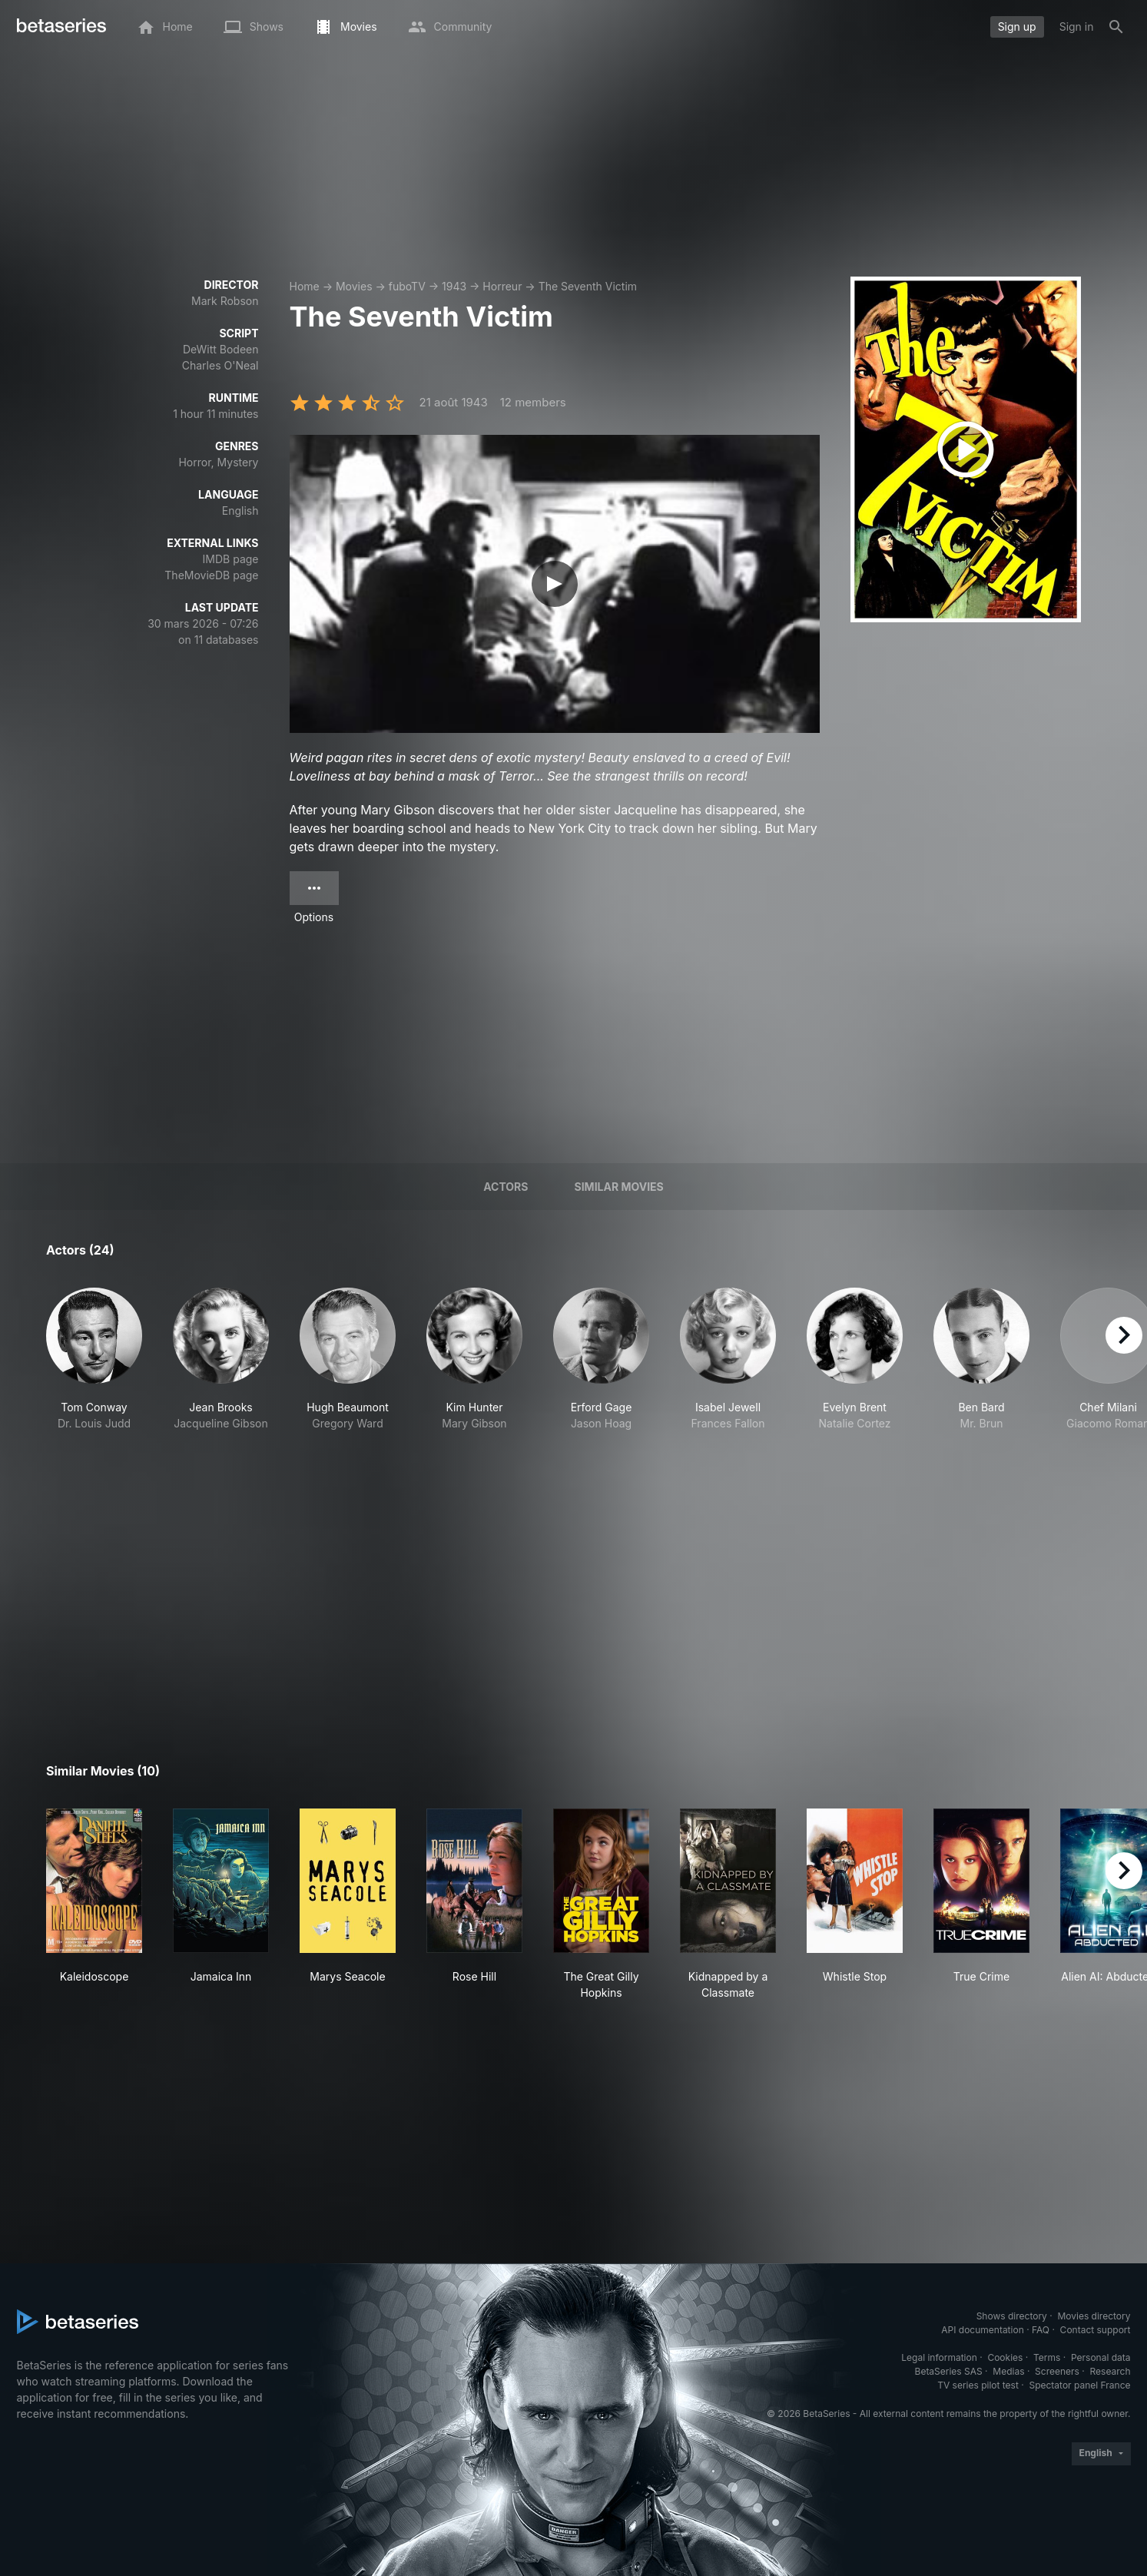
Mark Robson (224, 300)
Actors (505, 1186)
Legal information (939, 2357)
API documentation (982, 2330)
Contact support (1095, 2330)
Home (305, 286)
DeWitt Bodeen (221, 349)
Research (1110, 2371)
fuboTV (407, 286)
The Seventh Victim (588, 286)
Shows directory (1011, 2316)
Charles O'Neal (220, 365)
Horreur (502, 286)
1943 (454, 286)
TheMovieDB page (211, 575)
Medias (1008, 2371)
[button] (94, 1384)
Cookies (1005, 2357)
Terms (1046, 2357)
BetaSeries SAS (949, 2371)
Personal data (1101, 2357)
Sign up (1017, 26)
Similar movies (619, 1186)
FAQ (1040, 2330)
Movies (354, 286)
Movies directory (1093, 2316)
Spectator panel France (1079, 2385)
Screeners (1057, 2371)
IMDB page (231, 558)
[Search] (1116, 27)
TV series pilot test (978, 2385)
